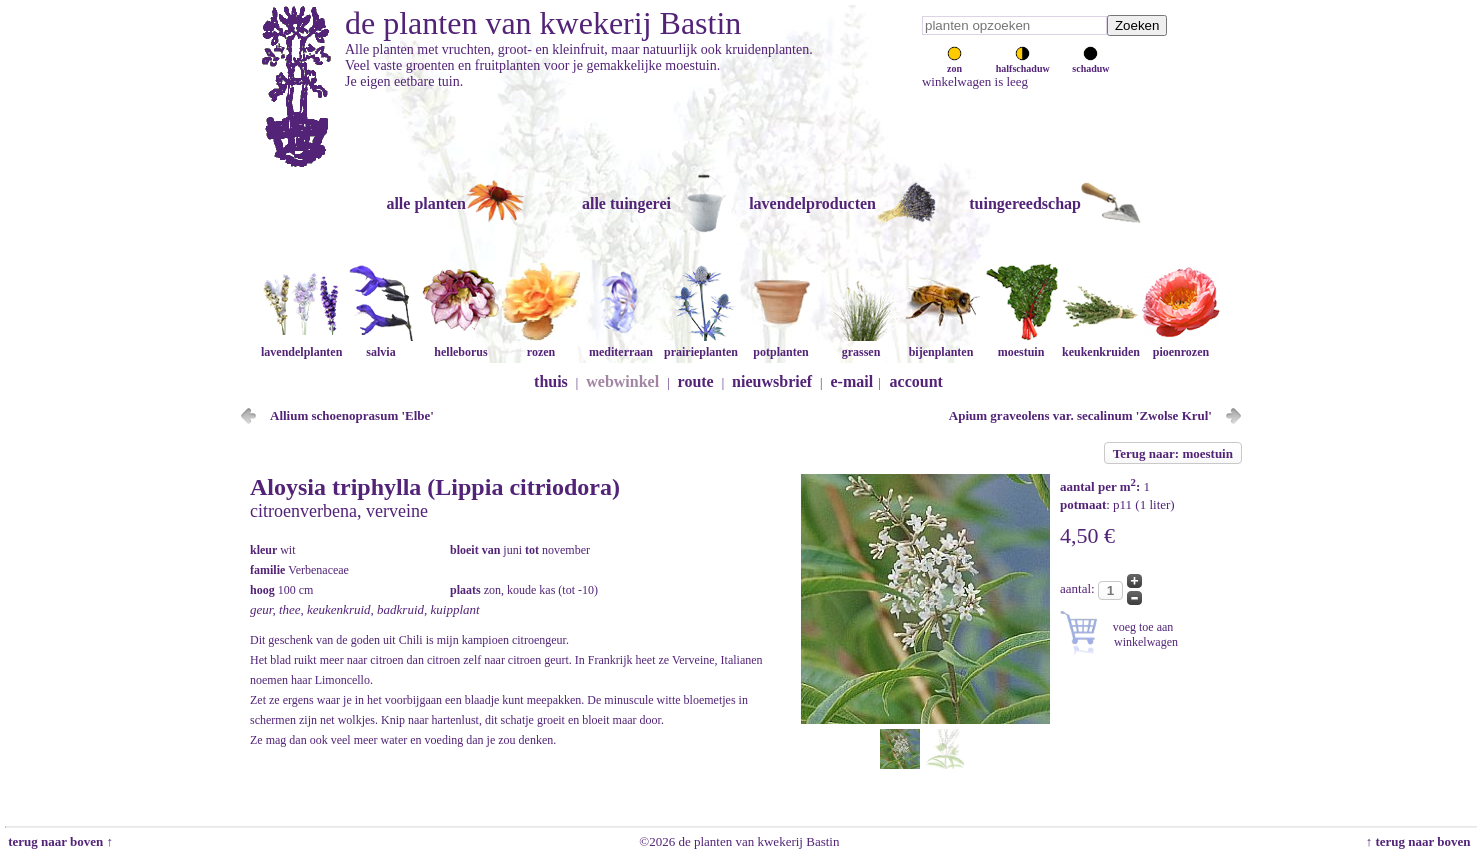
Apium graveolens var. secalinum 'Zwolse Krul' (1080, 415)
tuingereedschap (1025, 203)
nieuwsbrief (772, 381)
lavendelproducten (812, 203)
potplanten (781, 344)
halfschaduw (1023, 63)
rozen (541, 344)
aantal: (1079, 588)
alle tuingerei (626, 203)
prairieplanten (701, 344)
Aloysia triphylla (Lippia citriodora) (435, 487)
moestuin (1021, 344)
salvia (381, 344)
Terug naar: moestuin (1173, 453)
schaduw (1090, 63)
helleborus (461, 344)
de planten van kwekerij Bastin (543, 23)
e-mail (852, 381)
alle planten (426, 203)
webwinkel (622, 381)
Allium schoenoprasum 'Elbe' (352, 415)
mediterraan (621, 344)
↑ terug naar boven (1421, 841)
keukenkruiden (1101, 344)
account (916, 381)
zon (954, 63)
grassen (861, 344)
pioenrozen (1181, 344)
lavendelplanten (301, 344)
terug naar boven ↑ (59, 841)
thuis (551, 381)
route (696, 381)
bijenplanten (941, 344)
